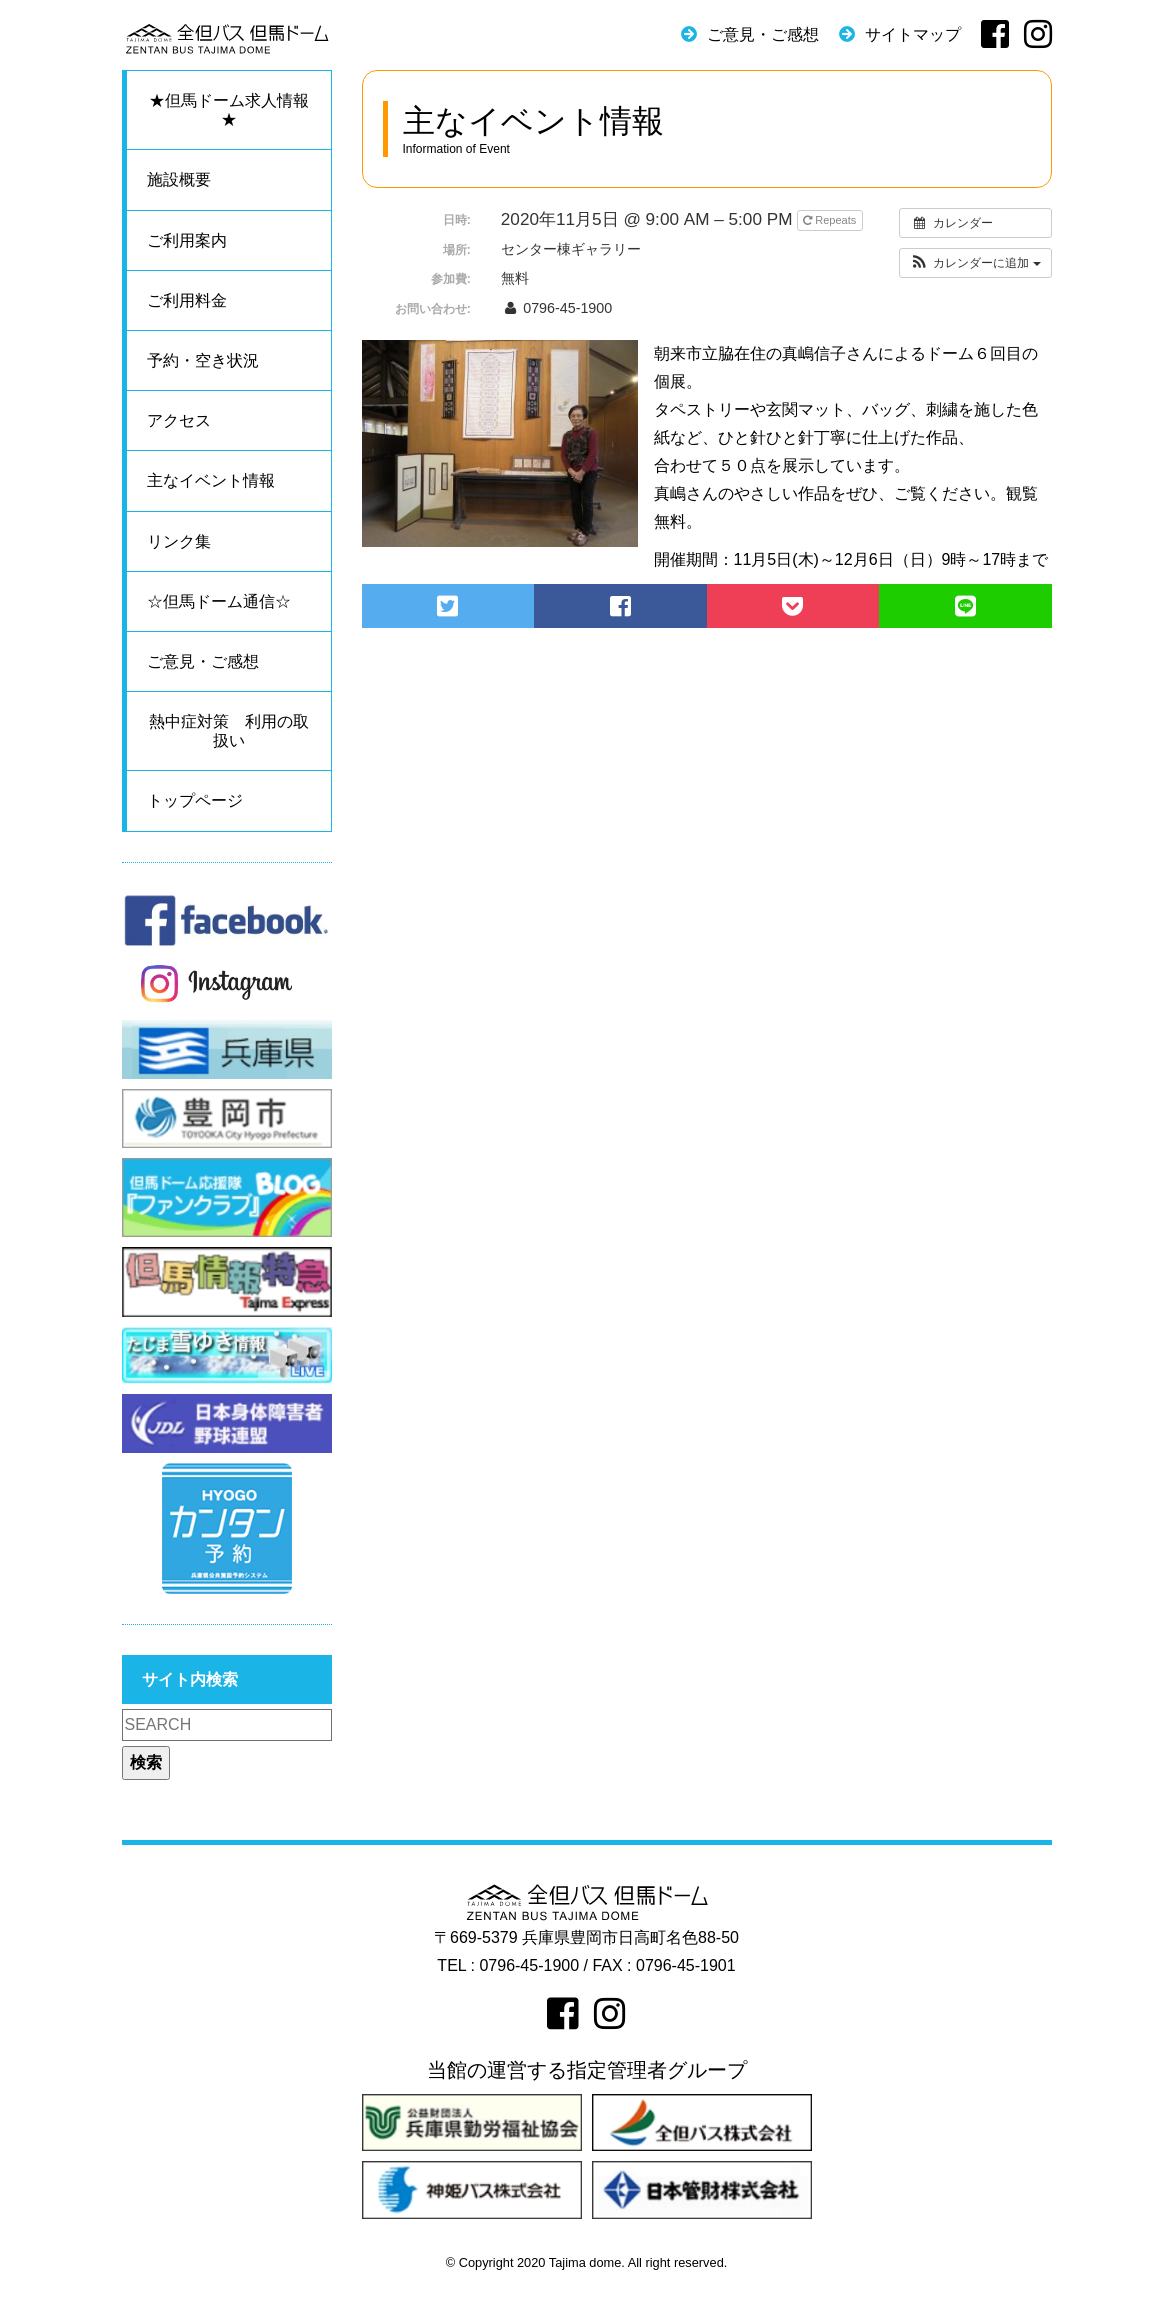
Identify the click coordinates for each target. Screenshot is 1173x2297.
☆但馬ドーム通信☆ (219, 601)
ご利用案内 (187, 240)
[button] (975, 263)
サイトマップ (913, 34)
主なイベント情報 (211, 480)
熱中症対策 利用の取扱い (229, 731)
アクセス (179, 420)
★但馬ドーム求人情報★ (229, 110)
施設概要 (179, 179)
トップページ (195, 800)
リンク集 (179, 541)
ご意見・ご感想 (763, 34)
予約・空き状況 (203, 360)
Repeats (831, 220)
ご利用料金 (187, 300)
